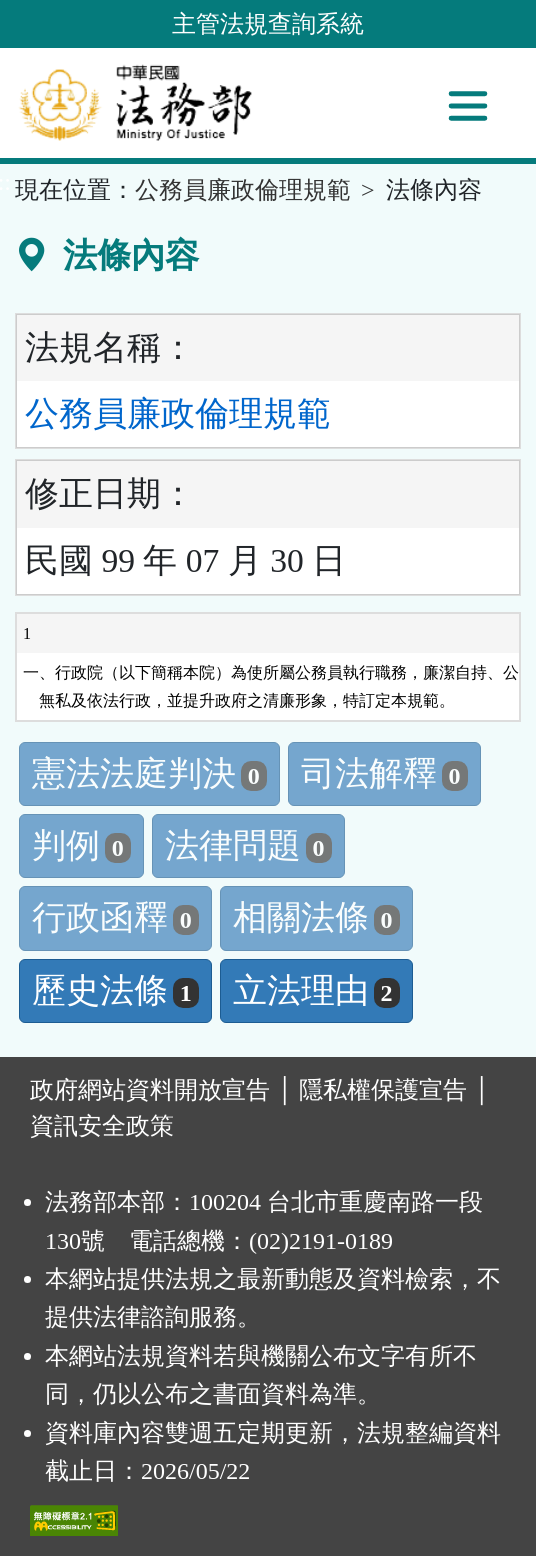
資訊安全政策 (102, 1126)
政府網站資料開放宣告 (150, 1090)
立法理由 (316, 990)
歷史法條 (115, 990)
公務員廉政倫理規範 (243, 190)
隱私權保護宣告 (383, 1090)
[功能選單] (468, 106)
